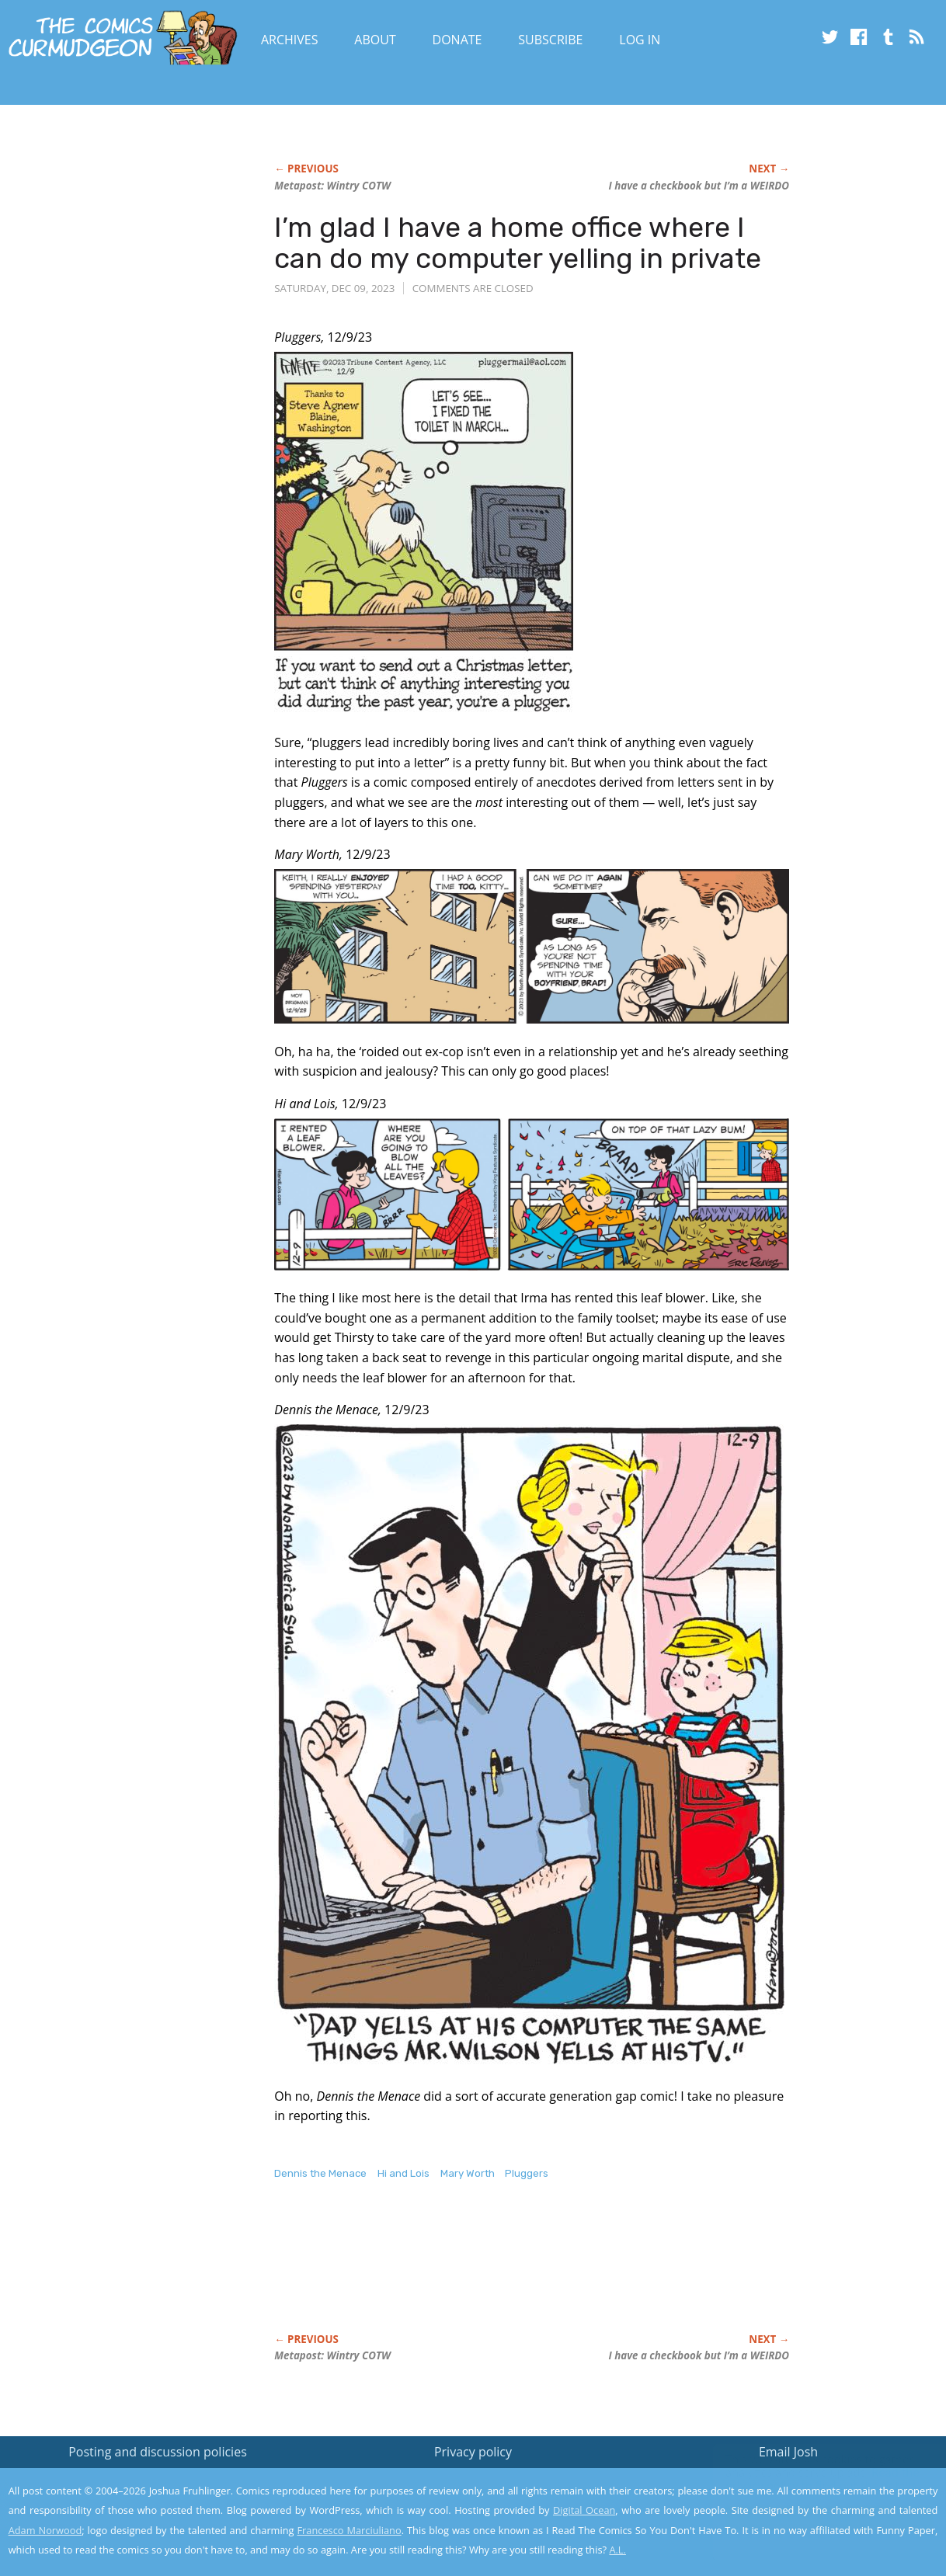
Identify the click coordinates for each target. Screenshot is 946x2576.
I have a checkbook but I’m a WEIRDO (699, 186)
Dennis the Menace (320, 2173)
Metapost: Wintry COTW (332, 186)
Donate (457, 39)
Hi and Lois (403, 2173)
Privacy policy (473, 2451)
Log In (639, 39)
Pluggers (526, 2173)
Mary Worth (467, 2173)
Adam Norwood (45, 2530)
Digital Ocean (584, 2510)
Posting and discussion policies (157, 2451)
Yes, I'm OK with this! (814, 2518)
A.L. (617, 2550)
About (374, 39)
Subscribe (550, 39)
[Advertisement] (557, 2273)
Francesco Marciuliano (349, 2530)
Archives (289, 39)
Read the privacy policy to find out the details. (807, 2479)
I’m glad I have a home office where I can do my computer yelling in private (517, 242)
